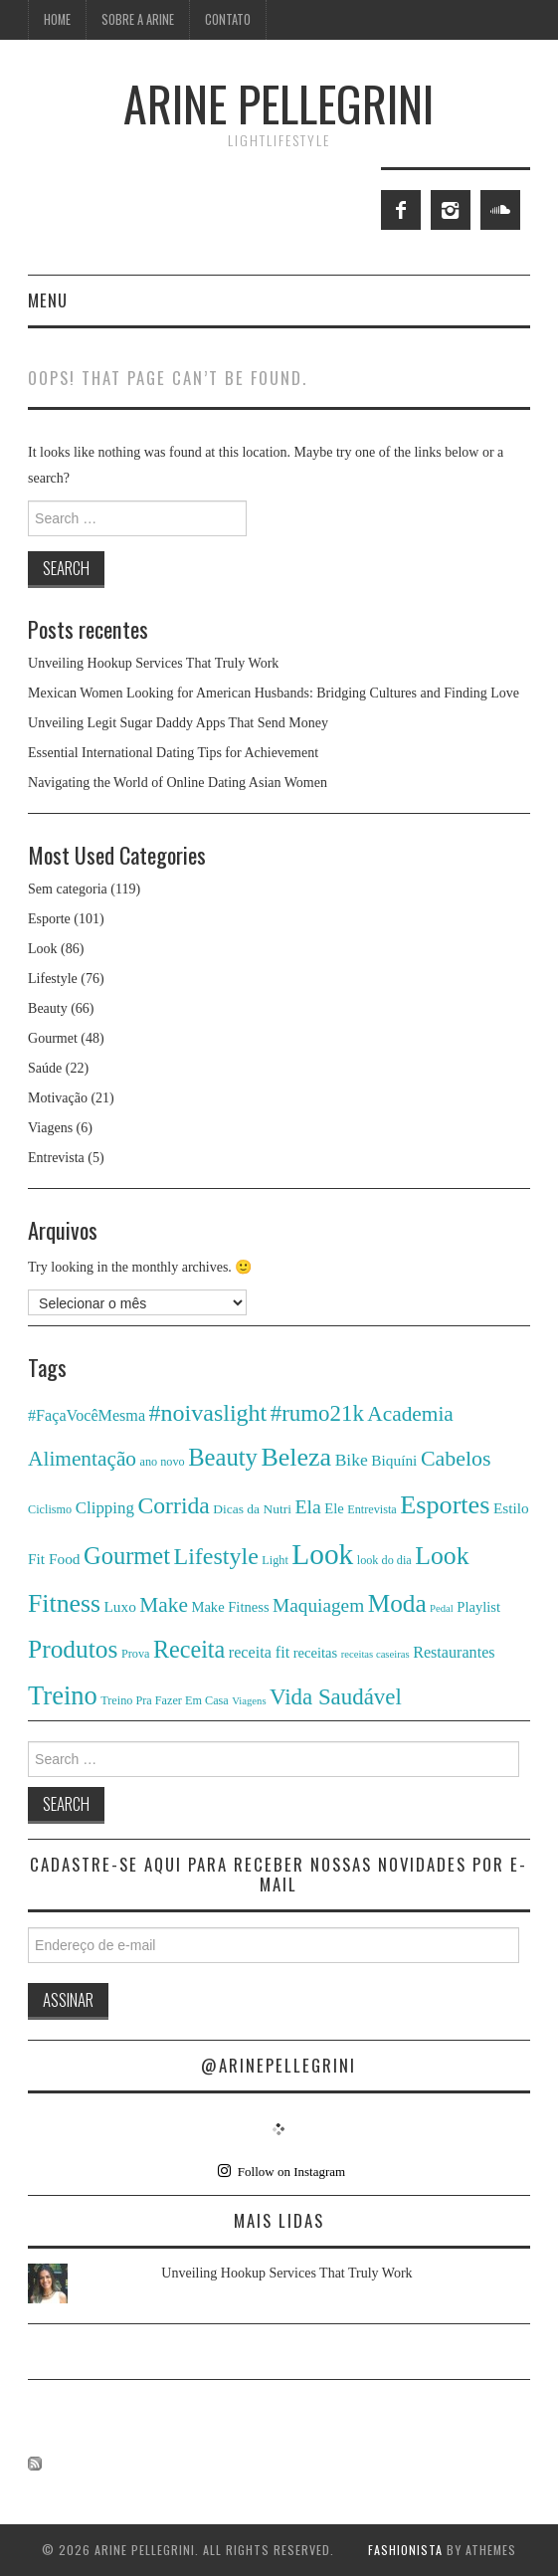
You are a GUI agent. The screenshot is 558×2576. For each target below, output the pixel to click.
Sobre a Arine (137, 19)
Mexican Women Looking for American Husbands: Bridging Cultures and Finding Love (273, 693)
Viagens (50, 1127)
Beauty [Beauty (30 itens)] (223, 1457)
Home (57, 19)
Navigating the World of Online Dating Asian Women (177, 782)
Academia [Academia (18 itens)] (410, 1414)
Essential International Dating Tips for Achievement (173, 752)
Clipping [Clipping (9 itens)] (105, 1507)
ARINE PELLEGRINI (278, 103)
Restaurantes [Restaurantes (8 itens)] (453, 1652)
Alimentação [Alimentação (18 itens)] (82, 1459)
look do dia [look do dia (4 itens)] (384, 1560)
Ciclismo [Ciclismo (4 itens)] (50, 1509)
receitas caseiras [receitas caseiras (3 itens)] (375, 1654)
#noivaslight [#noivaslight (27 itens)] (208, 1413)
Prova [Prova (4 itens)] (135, 1654)
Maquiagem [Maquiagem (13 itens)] (318, 1605)
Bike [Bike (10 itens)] (351, 1460)
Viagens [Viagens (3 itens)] (249, 1700)
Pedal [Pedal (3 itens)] (442, 1608)
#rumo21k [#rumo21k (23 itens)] (317, 1413)
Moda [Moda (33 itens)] (397, 1603)
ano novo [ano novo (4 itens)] (162, 1462)
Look (43, 948)
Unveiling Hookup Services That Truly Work (153, 663)
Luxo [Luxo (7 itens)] (119, 1606)
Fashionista (405, 2549)
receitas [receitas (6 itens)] (315, 1653)
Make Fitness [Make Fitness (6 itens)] (230, 1607)
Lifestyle (53, 978)
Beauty (48, 1008)
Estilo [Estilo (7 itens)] (511, 1507)
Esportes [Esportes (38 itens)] (444, 1504)
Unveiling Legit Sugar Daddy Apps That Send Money (178, 722)
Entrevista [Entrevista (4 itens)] (372, 1509)
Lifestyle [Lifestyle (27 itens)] (216, 1556)
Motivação (58, 1097)
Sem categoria (67, 889)
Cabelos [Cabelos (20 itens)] (456, 1458)
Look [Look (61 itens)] (322, 1554)
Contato (228, 19)
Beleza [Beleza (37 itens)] (296, 1457)
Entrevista (56, 1157)
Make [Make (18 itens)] (163, 1605)
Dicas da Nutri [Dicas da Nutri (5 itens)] (252, 1508)
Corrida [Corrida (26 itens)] (173, 1505)
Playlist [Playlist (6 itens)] (478, 1607)
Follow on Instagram (281, 2171)
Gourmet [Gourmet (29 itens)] (127, 1555)
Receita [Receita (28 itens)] (189, 1649)
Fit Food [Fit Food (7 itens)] (54, 1558)
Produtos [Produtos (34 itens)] (72, 1649)
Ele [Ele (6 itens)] (333, 1508)
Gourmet (53, 1038)
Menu (48, 300)
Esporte (49, 918)
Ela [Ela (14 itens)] (307, 1506)
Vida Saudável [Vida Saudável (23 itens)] (336, 1696)
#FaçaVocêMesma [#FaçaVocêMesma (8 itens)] (86, 1415)
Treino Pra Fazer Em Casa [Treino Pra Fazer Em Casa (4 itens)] (164, 1700)
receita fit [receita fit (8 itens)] (259, 1652)
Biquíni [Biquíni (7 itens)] (394, 1460)
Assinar (68, 1999)
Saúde (45, 1068)
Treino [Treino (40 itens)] (62, 1695)
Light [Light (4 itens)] (274, 1560)
